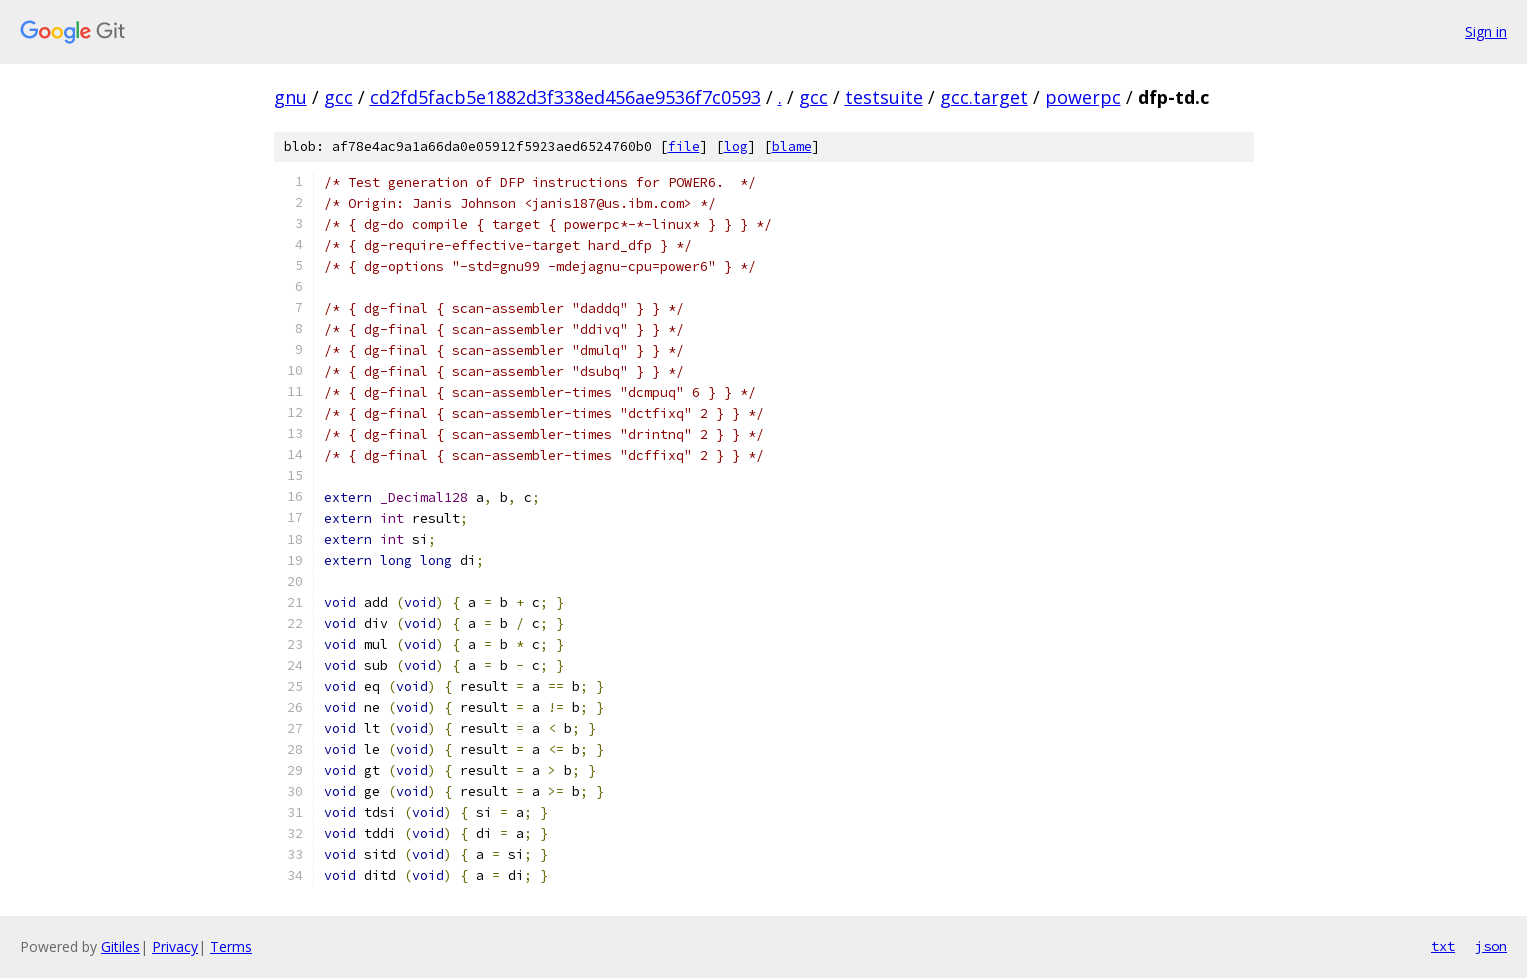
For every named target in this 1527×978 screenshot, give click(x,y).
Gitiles (120, 946)
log (736, 146)
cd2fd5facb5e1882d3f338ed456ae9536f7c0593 (565, 97)
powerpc (1083, 97)
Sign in (1486, 31)
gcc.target (984, 97)
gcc (338, 97)
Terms (231, 946)
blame (792, 146)
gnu (290, 97)
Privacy (175, 946)
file (684, 146)
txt (1443, 946)
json (1491, 946)
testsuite (884, 97)
